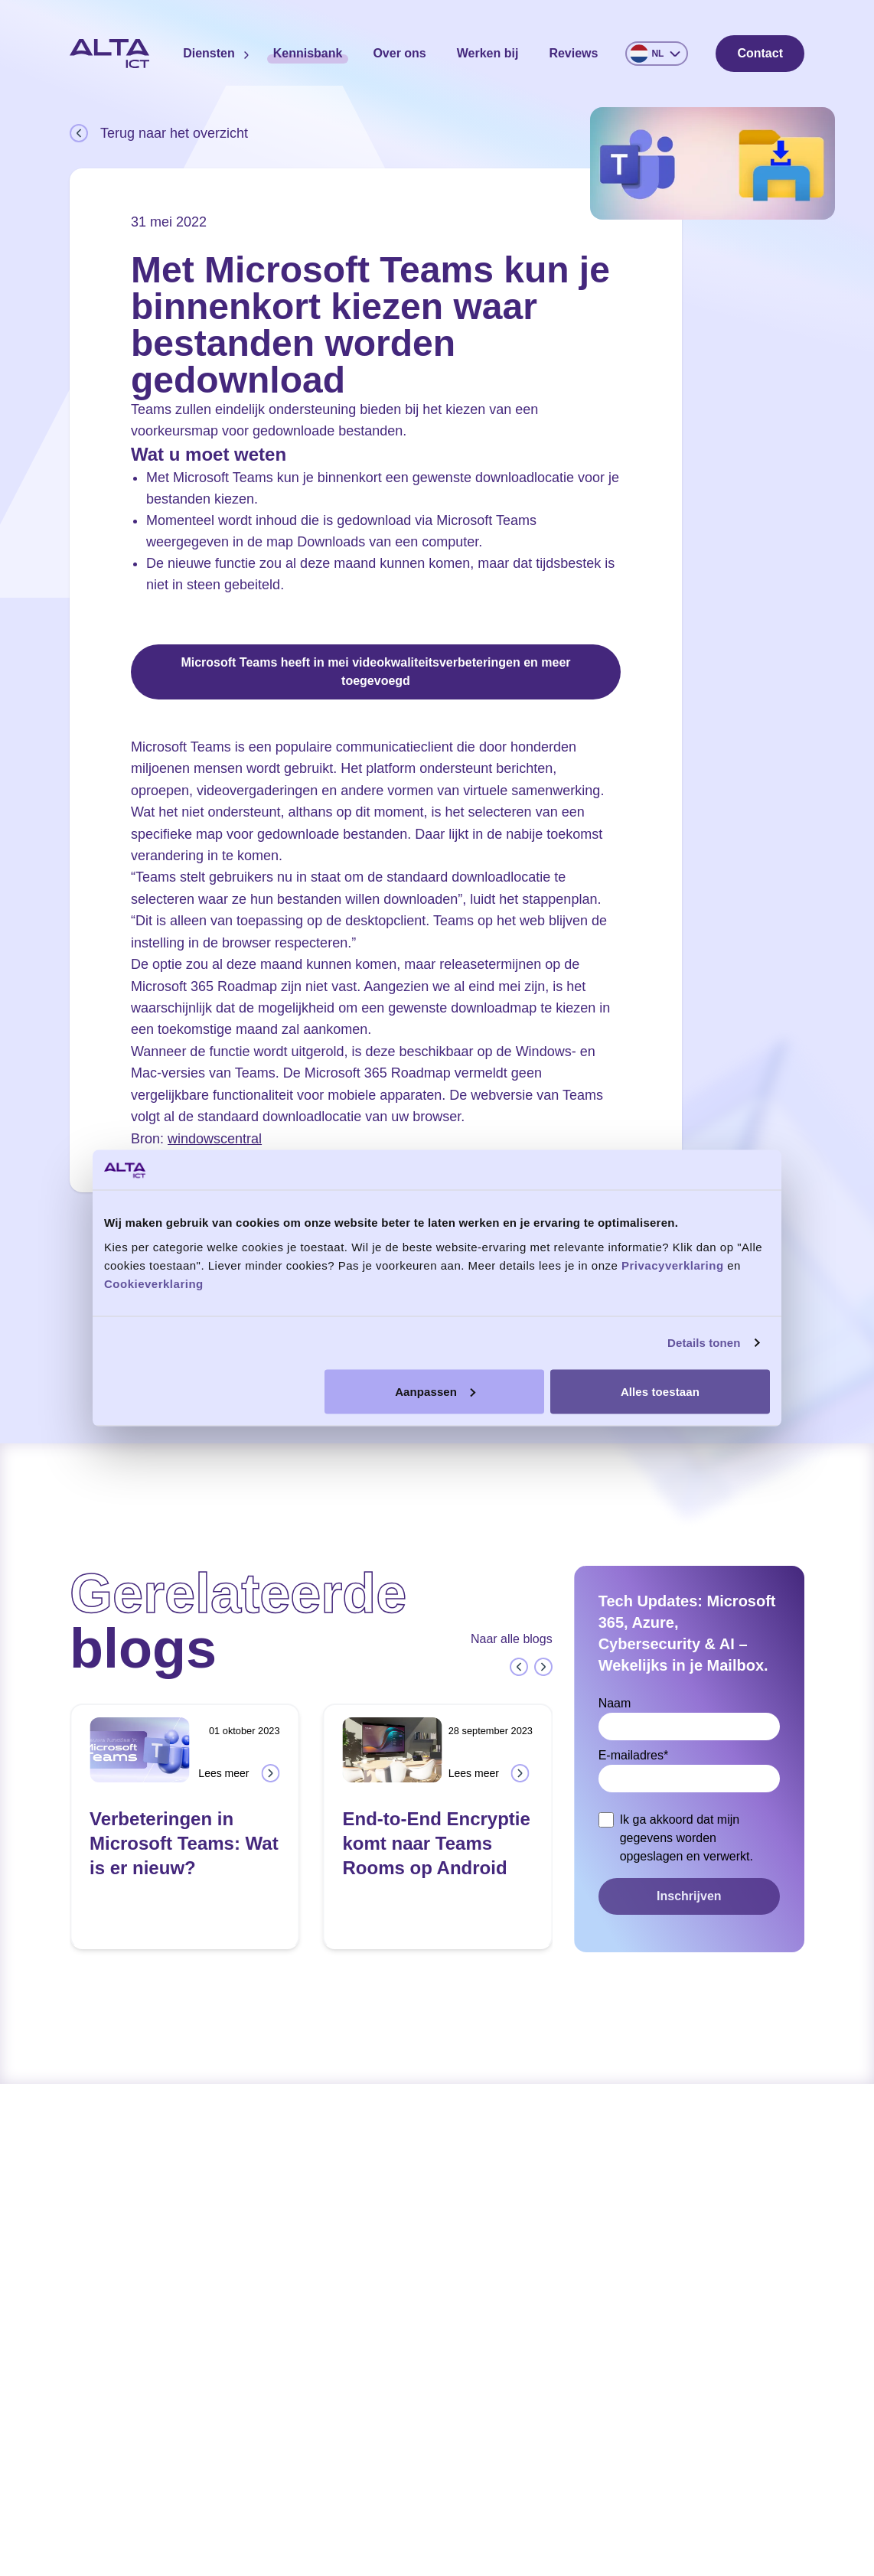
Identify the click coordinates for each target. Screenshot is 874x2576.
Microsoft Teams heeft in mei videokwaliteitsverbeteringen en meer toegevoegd (375, 671)
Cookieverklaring (154, 1283)
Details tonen (703, 1342)
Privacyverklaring (672, 1264)
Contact (760, 53)
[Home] (109, 53)
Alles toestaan (660, 1390)
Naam (614, 1703)
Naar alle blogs (512, 1638)
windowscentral (215, 1138)
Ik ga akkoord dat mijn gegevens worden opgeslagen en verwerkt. (686, 1838)
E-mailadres (633, 1755)
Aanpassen (435, 1390)
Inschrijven (689, 1896)
